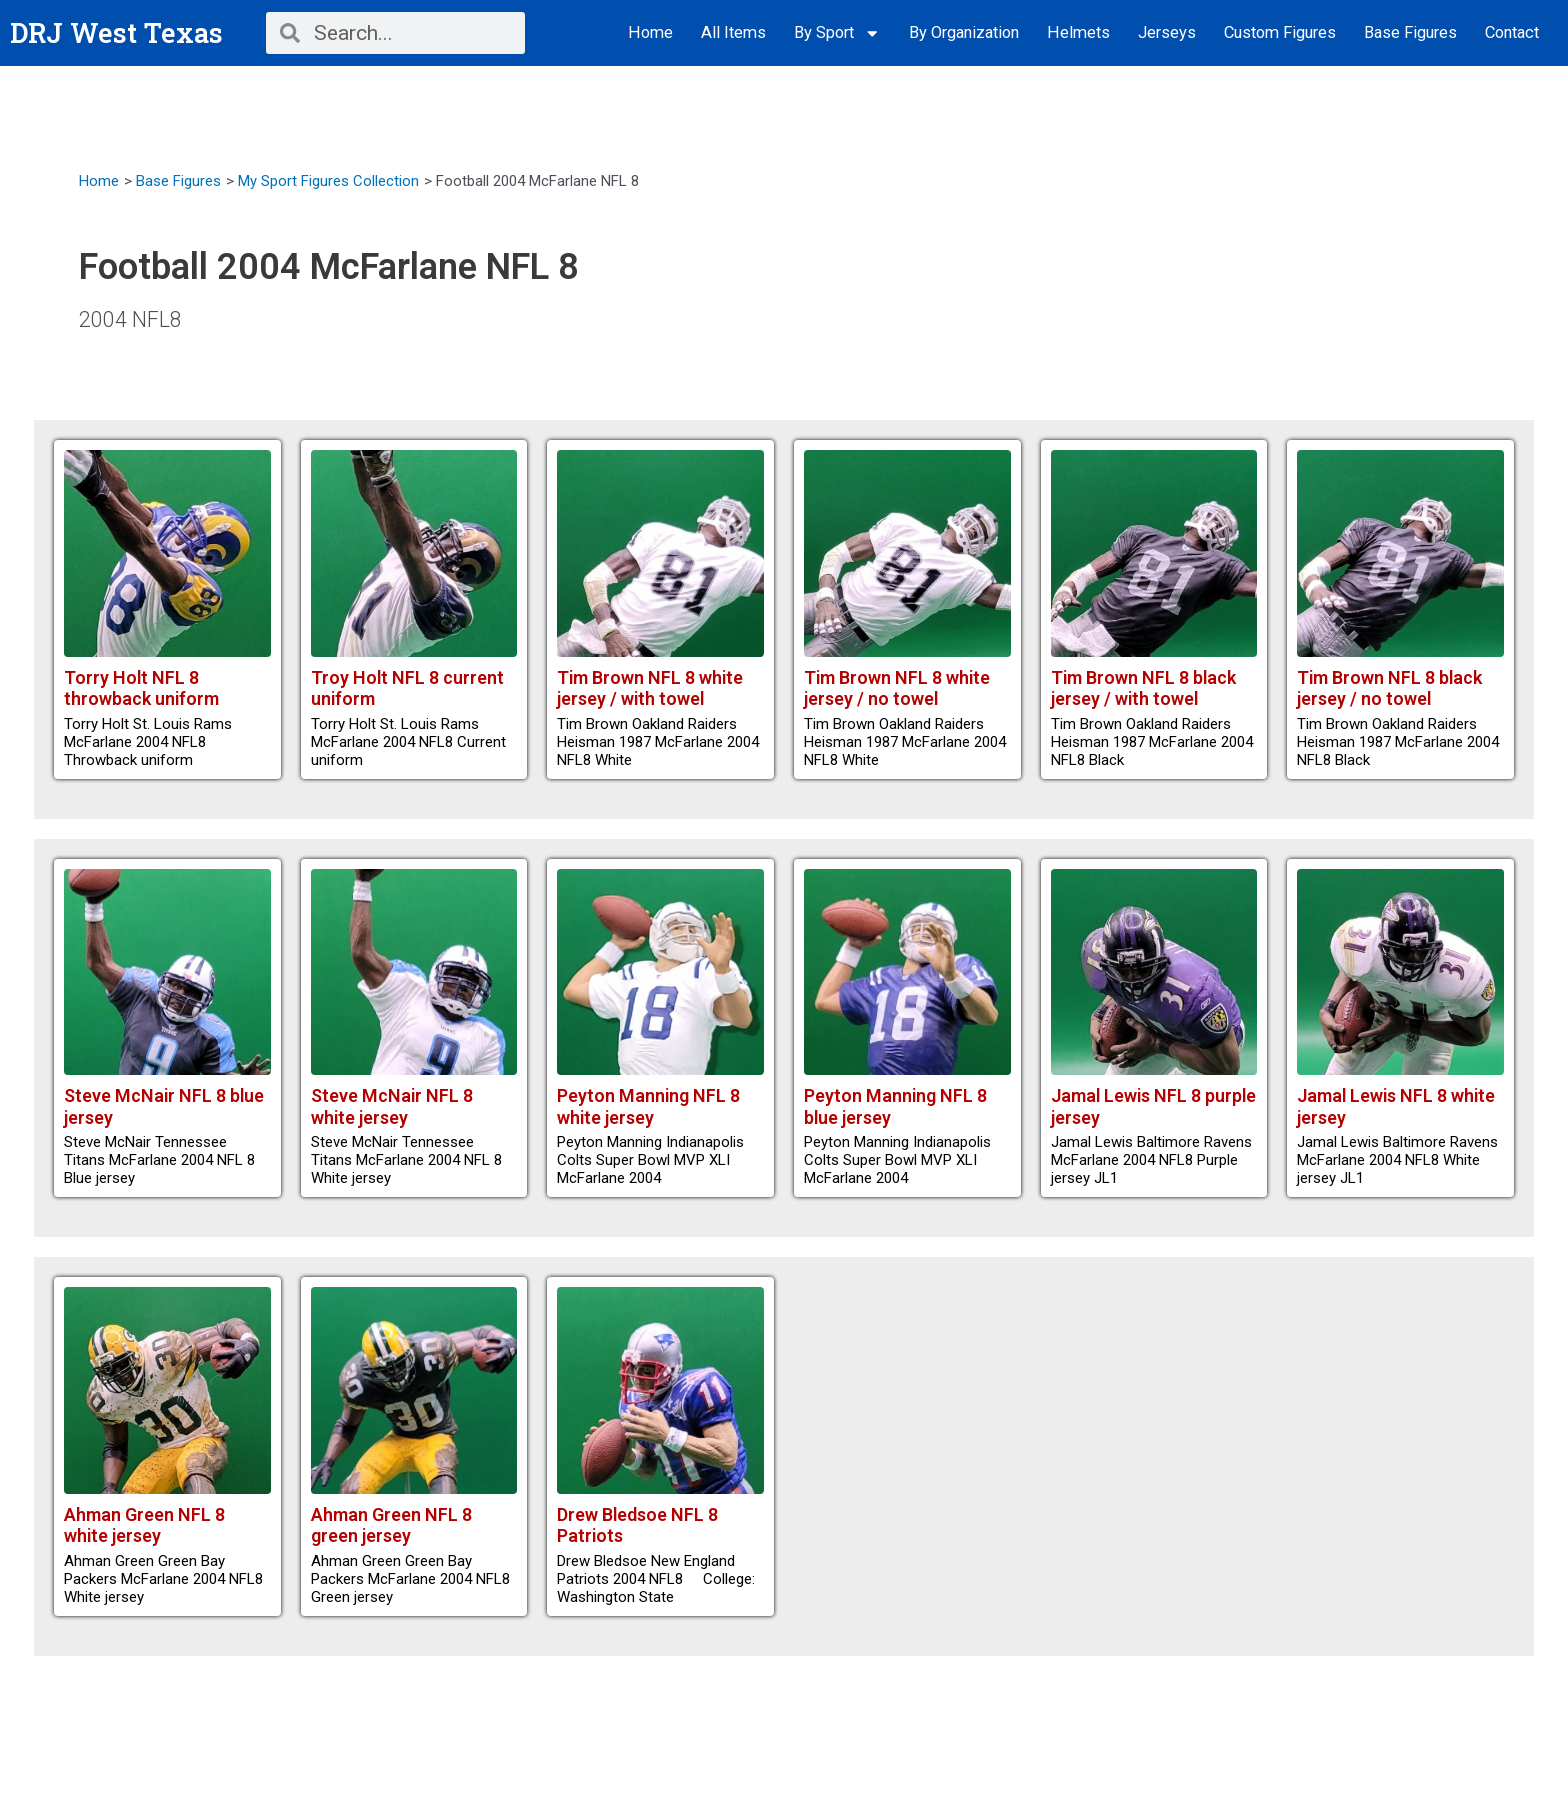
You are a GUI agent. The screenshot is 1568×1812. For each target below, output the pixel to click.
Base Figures (1410, 32)
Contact (1512, 32)
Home (650, 32)
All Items (733, 32)
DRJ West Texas (118, 32)
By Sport (837, 33)
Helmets (1078, 32)
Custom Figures (1280, 32)
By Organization (964, 32)
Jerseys (1167, 32)
